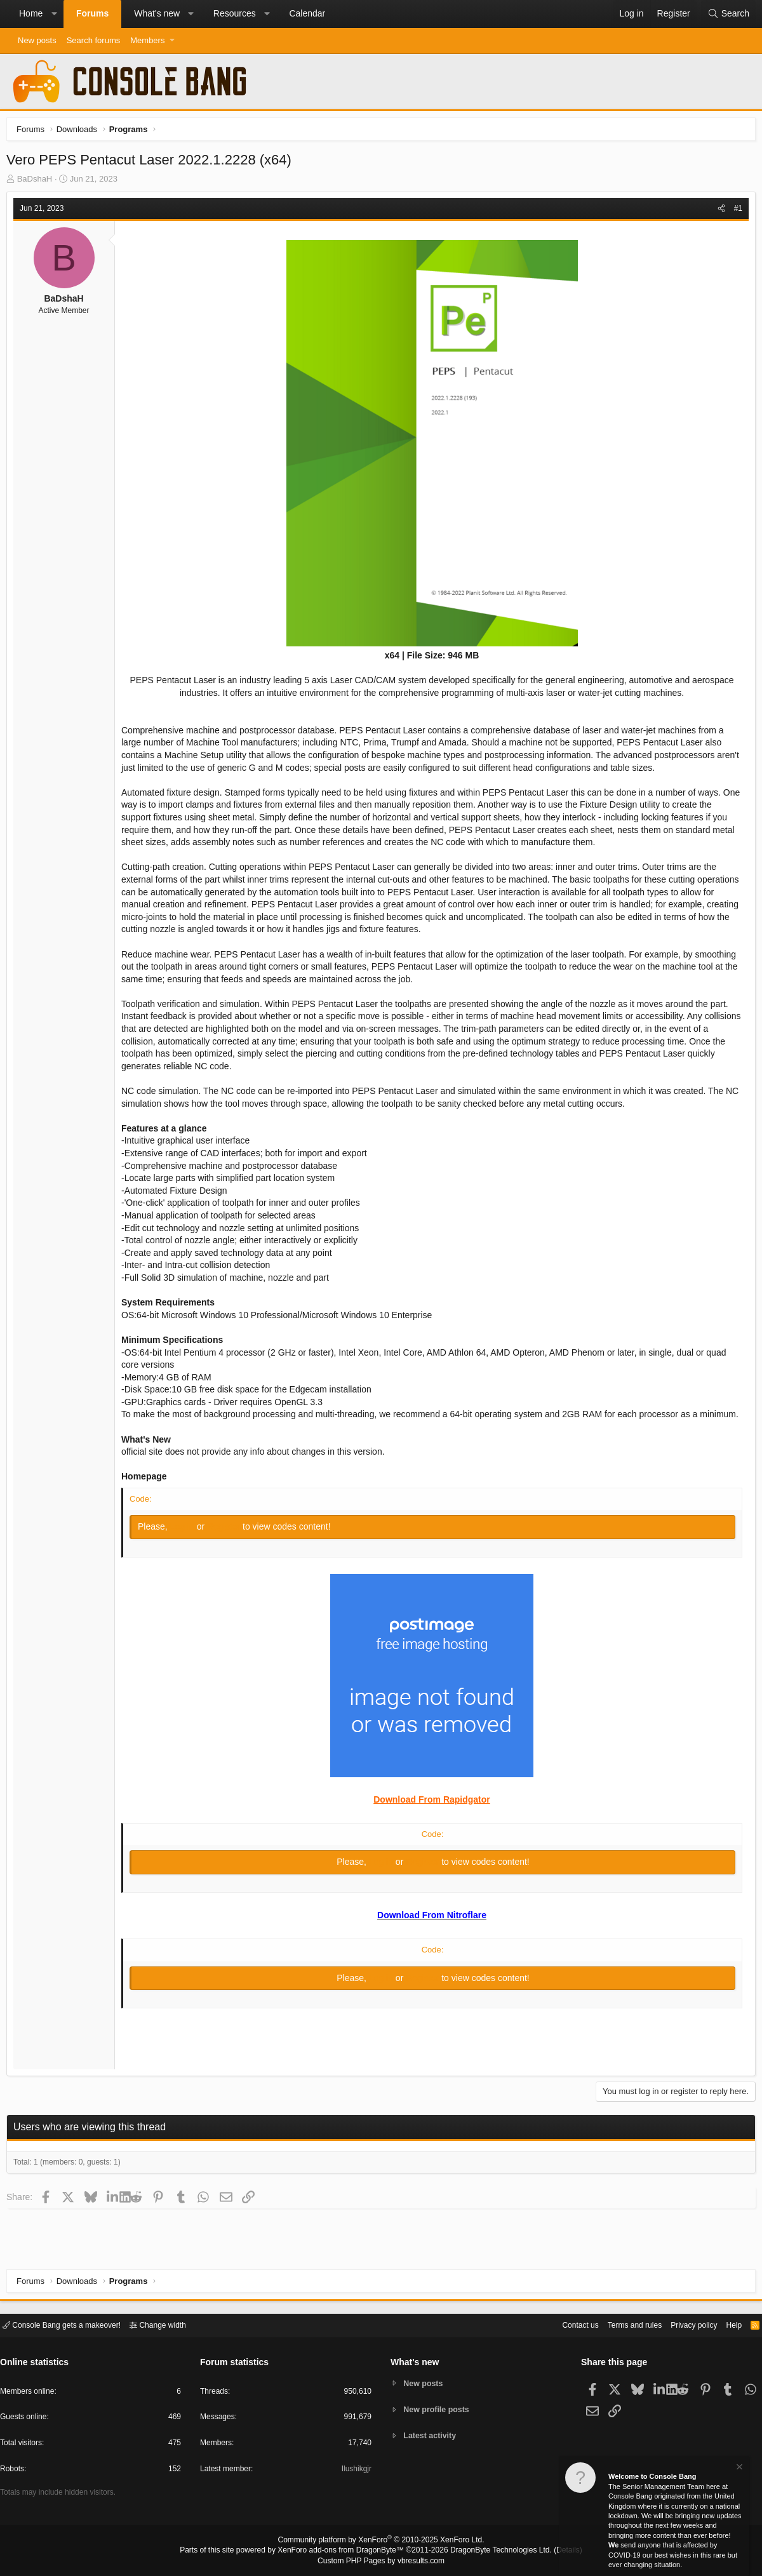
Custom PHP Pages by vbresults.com (381, 2561)
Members (147, 40)
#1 (735, 211)
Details (552, 2551)
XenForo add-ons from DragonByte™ (344, 2551)
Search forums (94, 40)
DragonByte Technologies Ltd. (491, 2551)
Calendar (307, 13)
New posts (37, 40)
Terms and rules (619, 2324)
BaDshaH (38, 182)
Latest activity (432, 2436)
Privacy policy (683, 2324)
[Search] (728, 14)
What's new (157, 13)
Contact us (560, 2324)
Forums (92, 13)
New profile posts (438, 2409)
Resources (234, 13)
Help (726, 2324)
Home (31, 13)
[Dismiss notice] (738, 2468)
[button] (54, 14)
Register (228, 1542)
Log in (186, 1542)
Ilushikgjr (355, 2471)
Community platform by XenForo (381, 2542)
